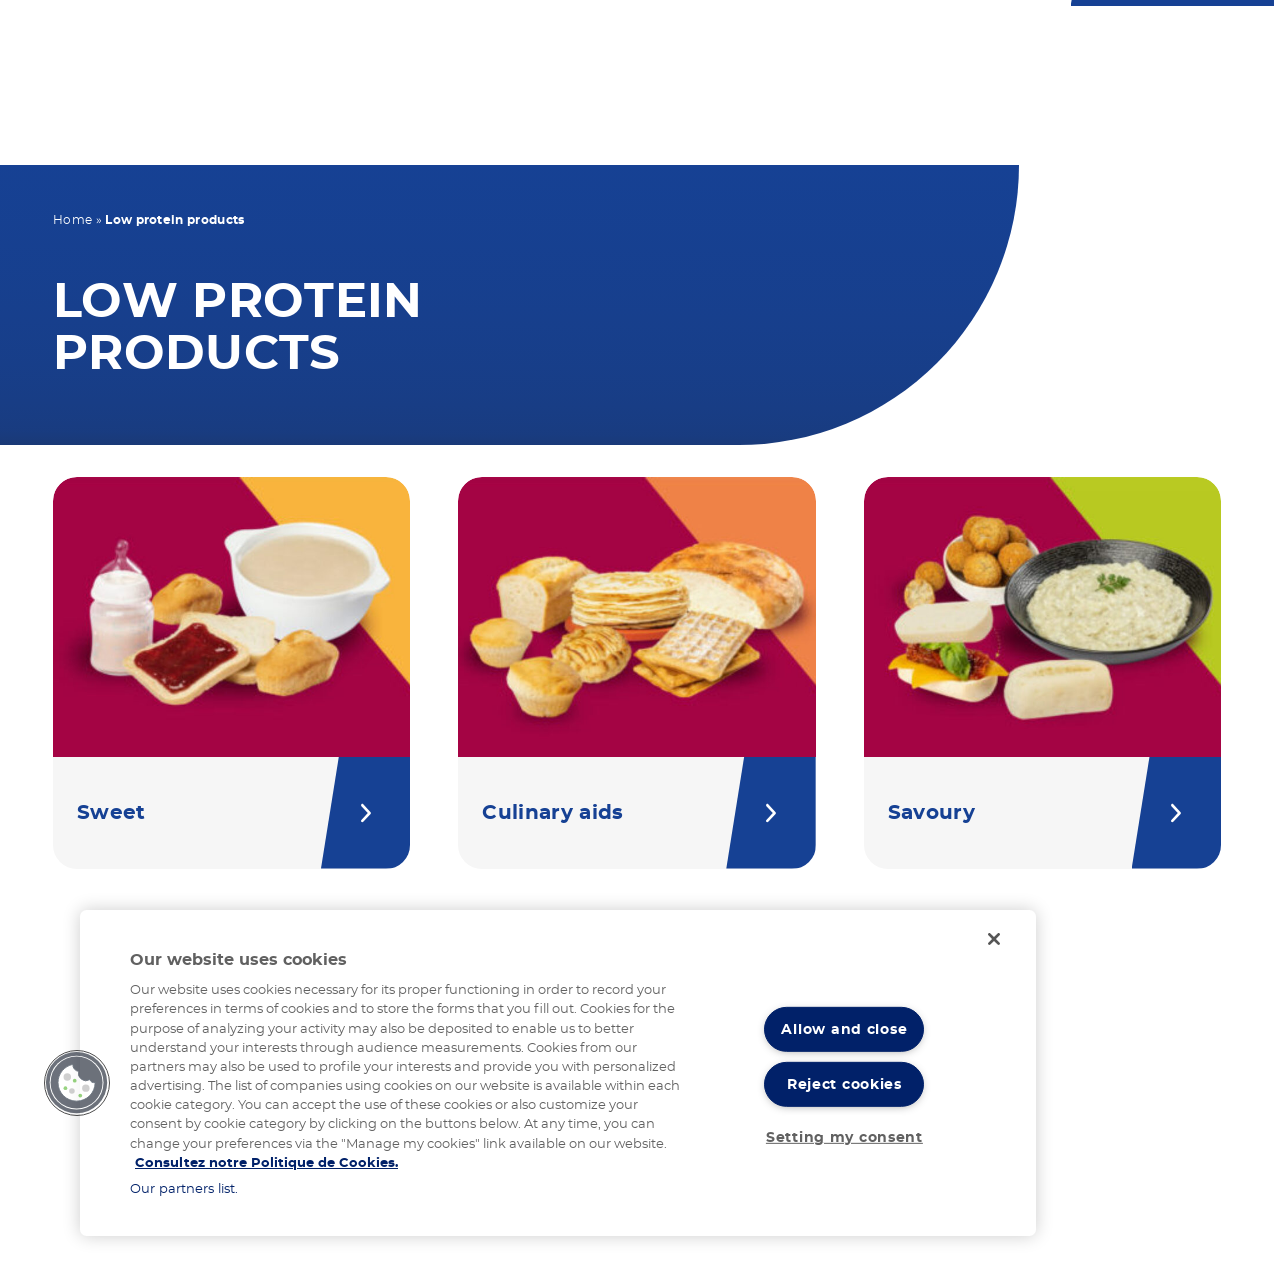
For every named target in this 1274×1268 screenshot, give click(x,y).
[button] (77, 1083)
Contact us (662, 41)
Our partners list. (184, 1189)
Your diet (419, 132)
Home (72, 220)
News (1025, 132)
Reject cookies (844, 1084)
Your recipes (730, 132)
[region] (558, 1073)
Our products (566, 132)
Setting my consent (844, 1137)
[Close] (994, 939)
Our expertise (895, 132)
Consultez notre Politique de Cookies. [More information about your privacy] (266, 1163)
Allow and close (844, 1029)
